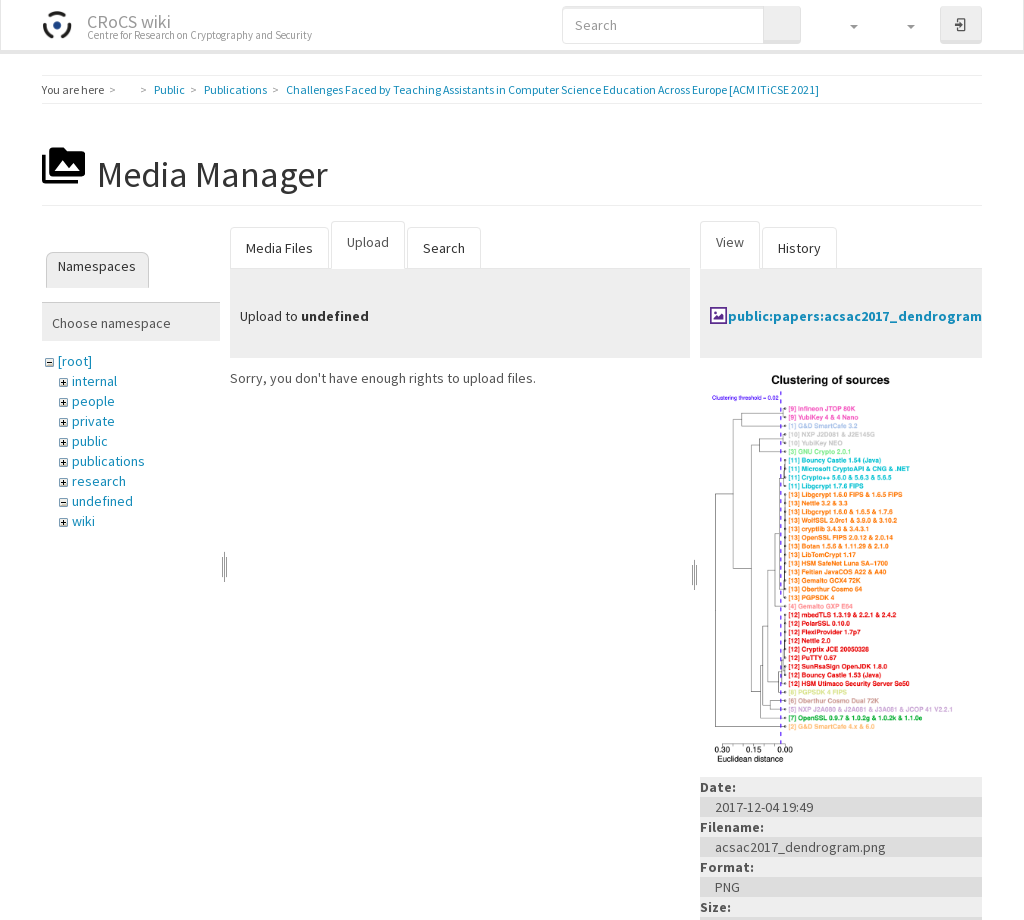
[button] (844, 25)
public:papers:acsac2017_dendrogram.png (870, 316)
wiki (83, 521)
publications (108, 461)
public (90, 441)
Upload (368, 242)
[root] (75, 361)
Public (169, 89)
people (93, 401)
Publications (235, 89)
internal (94, 381)
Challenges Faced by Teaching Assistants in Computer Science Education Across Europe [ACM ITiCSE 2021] (552, 89)
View (730, 242)
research (99, 481)
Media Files (279, 248)
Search (444, 248)
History (799, 248)
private (93, 421)
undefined (102, 501)
